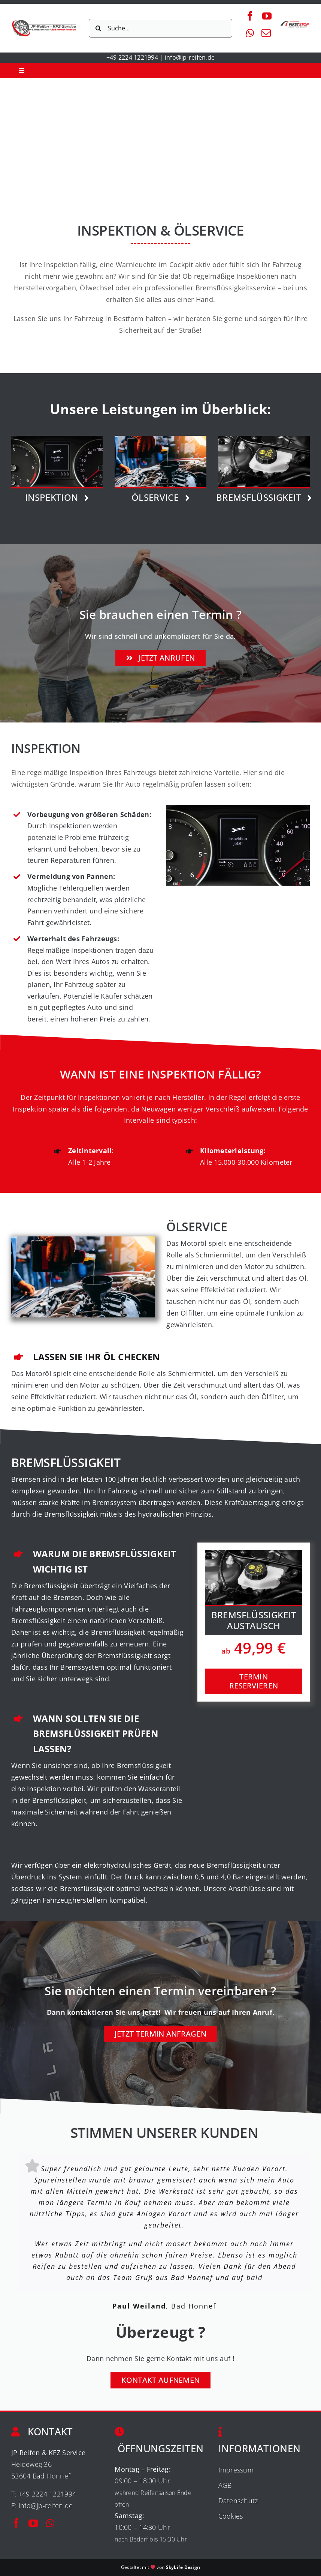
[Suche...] (160, 28)
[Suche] (98, 28)
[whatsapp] (250, 33)
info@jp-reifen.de (190, 57)
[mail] (266, 33)
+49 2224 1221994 (132, 57)
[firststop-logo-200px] (294, 23)
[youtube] (267, 16)
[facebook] (250, 16)
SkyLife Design (183, 2567)
